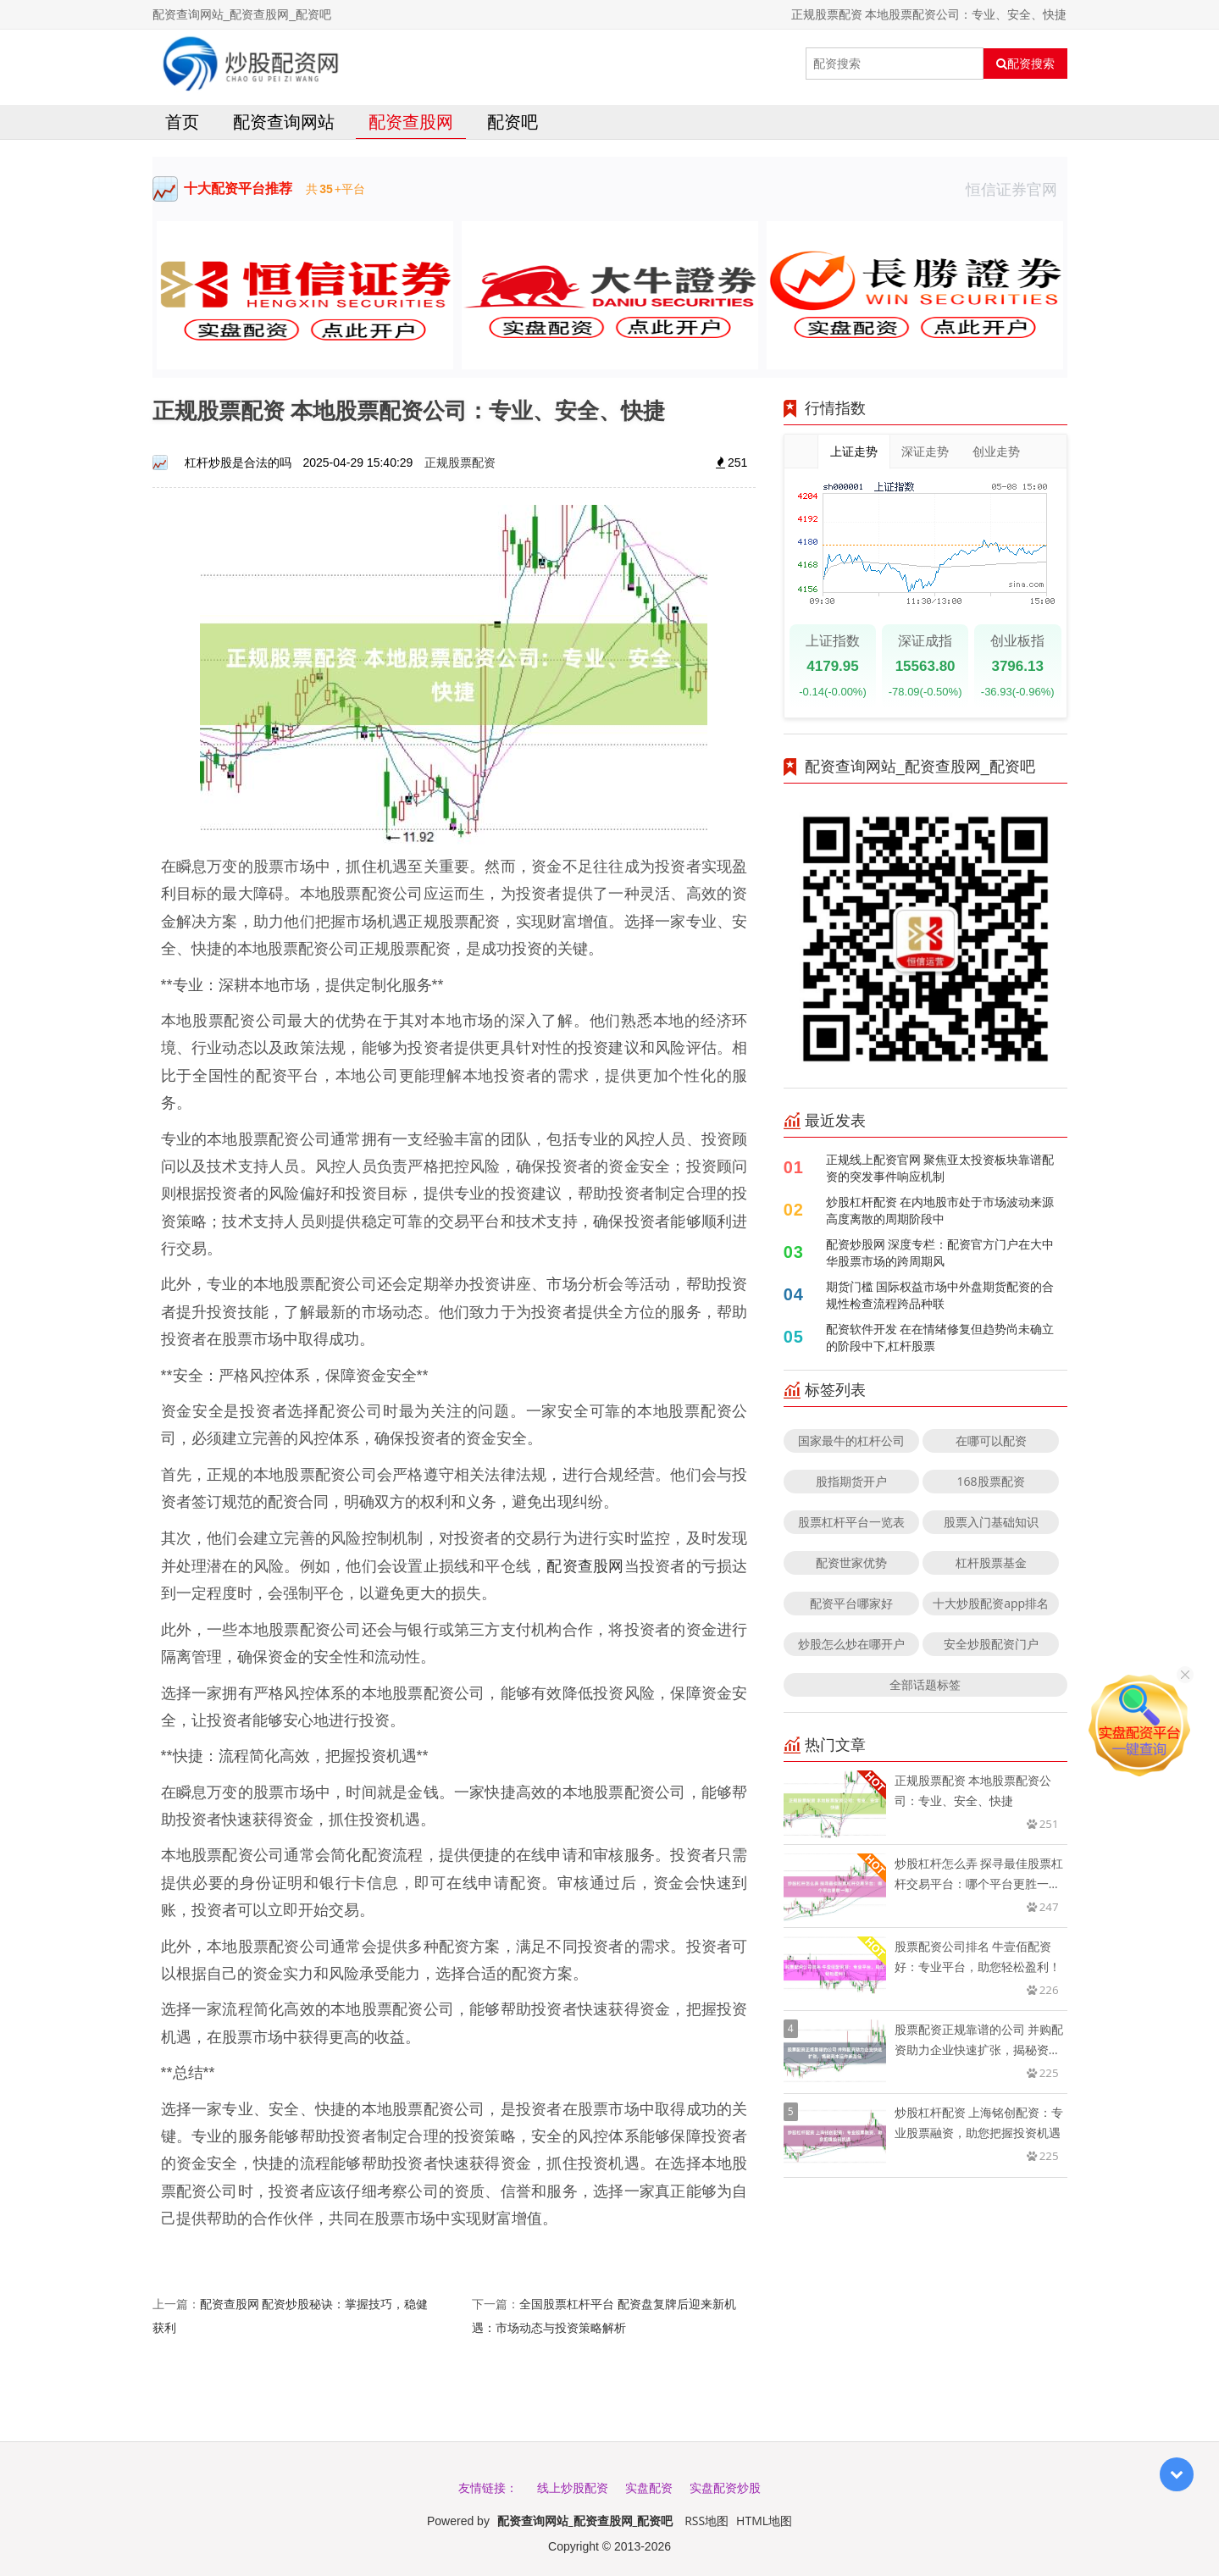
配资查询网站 (284, 121)
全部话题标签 (925, 1684)
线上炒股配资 (572, 2487)
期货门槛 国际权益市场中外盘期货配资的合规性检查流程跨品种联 (940, 1294)
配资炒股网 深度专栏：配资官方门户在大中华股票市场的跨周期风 (940, 1252)
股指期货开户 (851, 1481)
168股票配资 (991, 1481)
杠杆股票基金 (991, 1562)
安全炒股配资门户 (991, 1644)
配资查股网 (410, 121)
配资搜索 (1025, 63)
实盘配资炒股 (725, 2487)
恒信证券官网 (1016, 189)
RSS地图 (706, 2520)
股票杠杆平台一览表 (851, 1522)
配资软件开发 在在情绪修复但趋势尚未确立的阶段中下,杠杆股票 (940, 1337)
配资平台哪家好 (851, 1603)
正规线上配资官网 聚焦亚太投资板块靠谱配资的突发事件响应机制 (940, 1167)
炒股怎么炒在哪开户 (851, 1644)
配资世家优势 (851, 1562)
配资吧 (512, 121)
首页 (182, 121)
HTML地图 (764, 2520)
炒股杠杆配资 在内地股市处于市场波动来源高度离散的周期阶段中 (940, 1210)
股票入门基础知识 (991, 1522)
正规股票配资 (460, 462)
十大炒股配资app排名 (991, 1603)
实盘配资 (649, 2487)
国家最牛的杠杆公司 (851, 1440)
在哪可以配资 (991, 1440)
